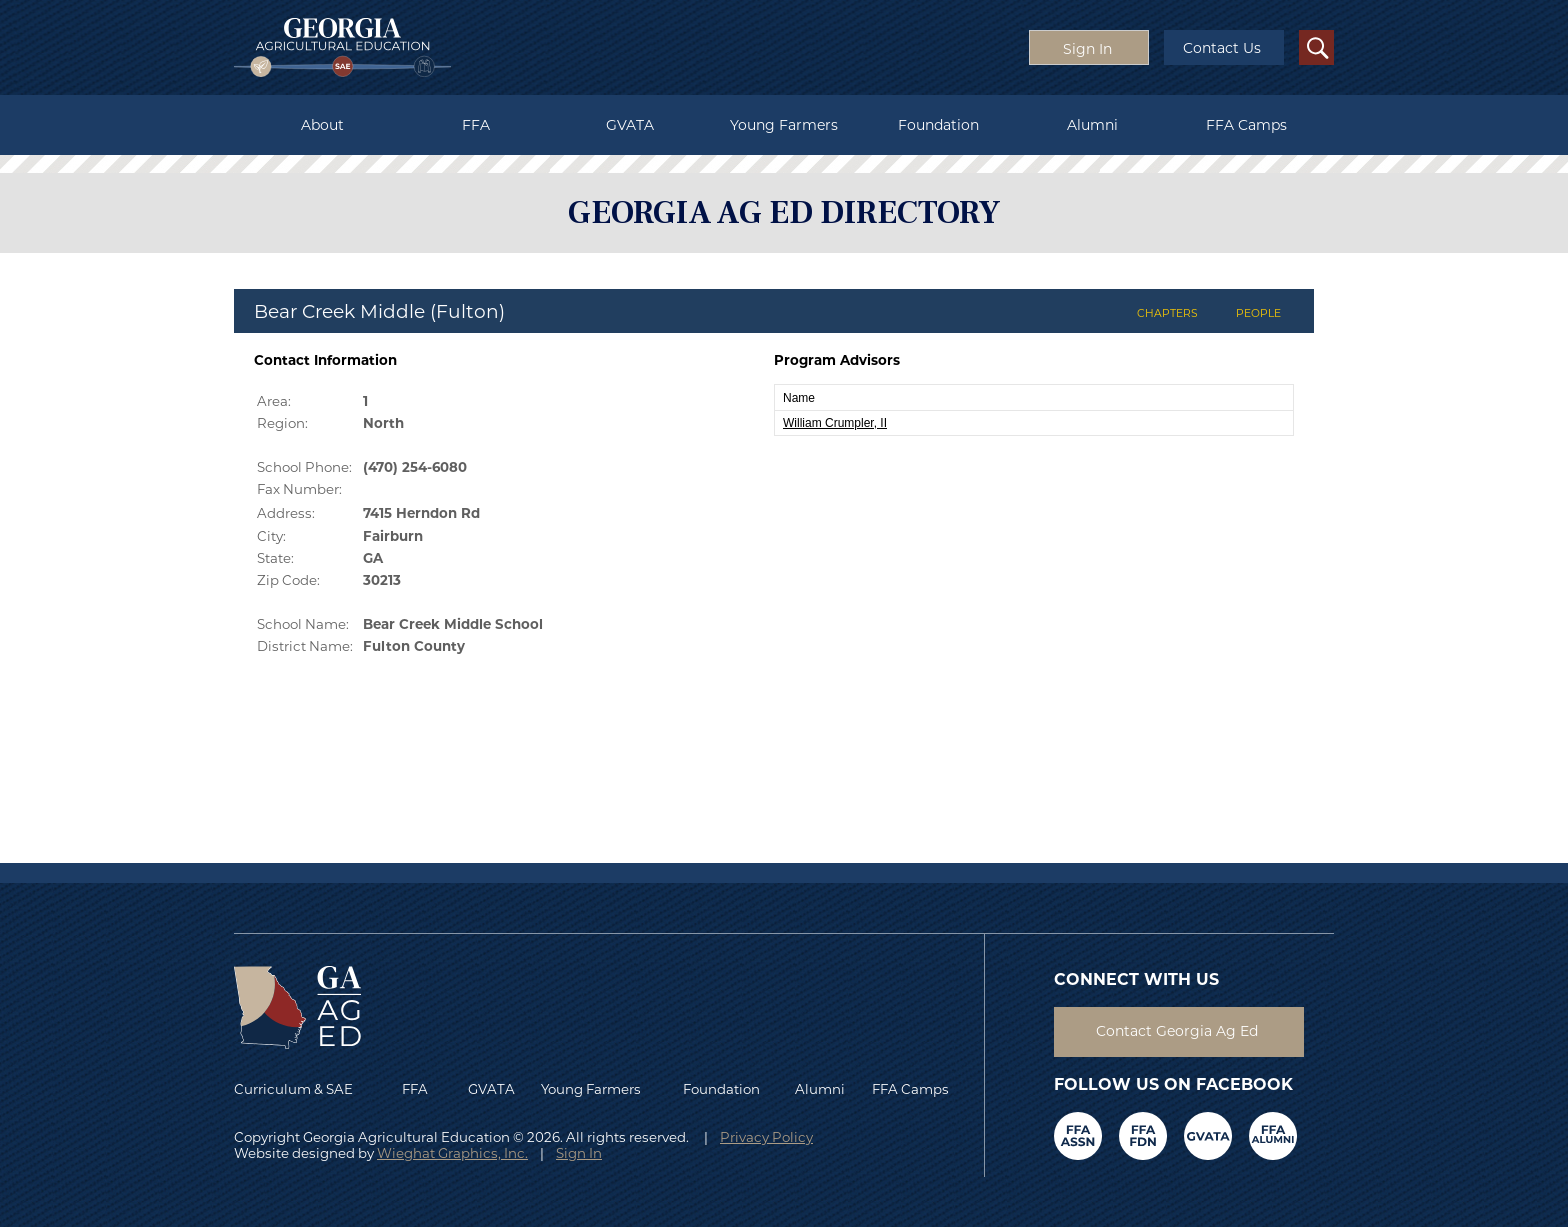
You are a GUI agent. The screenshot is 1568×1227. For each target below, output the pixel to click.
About (322, 125)
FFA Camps (1246, 125)
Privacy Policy (766, 1137)
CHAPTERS (1167, 313)
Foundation (938, 125)
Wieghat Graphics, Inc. (452, 1153)
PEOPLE (1258, 313)
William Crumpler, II (835, 423)
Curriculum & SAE (293, 1089)
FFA (476, 125)
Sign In (579, 1153)
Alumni (1092, 125)
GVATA (630, 125)
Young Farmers (784, 125)
